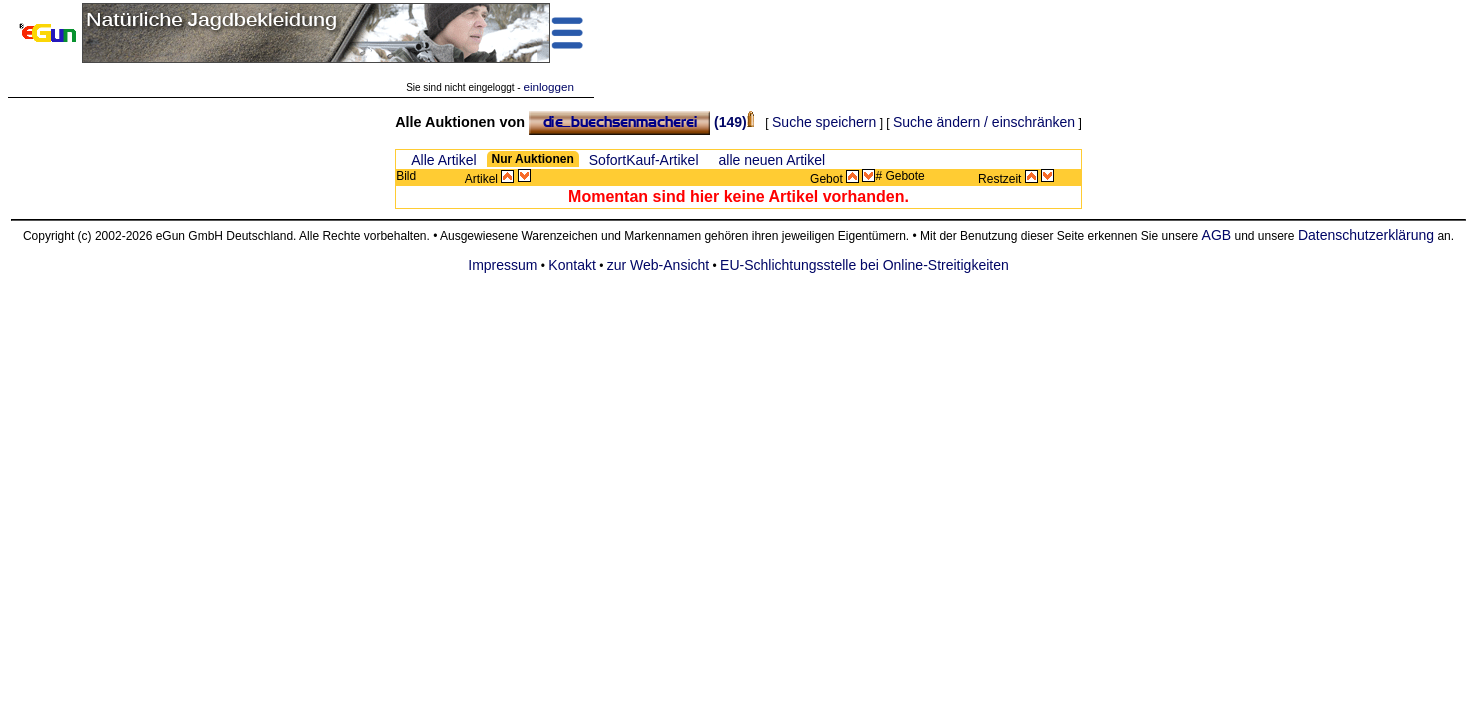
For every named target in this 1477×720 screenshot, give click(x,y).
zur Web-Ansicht (658, 265)
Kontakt (571, 265)
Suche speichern (824, 122)
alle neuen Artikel (772, 160)
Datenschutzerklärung (1366, 235)
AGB (1217, 235)
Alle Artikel (443, 160)
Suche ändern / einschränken (984, 122)
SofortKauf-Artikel (644, 160)
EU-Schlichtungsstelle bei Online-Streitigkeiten (864, 265)
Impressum (502, 265)
